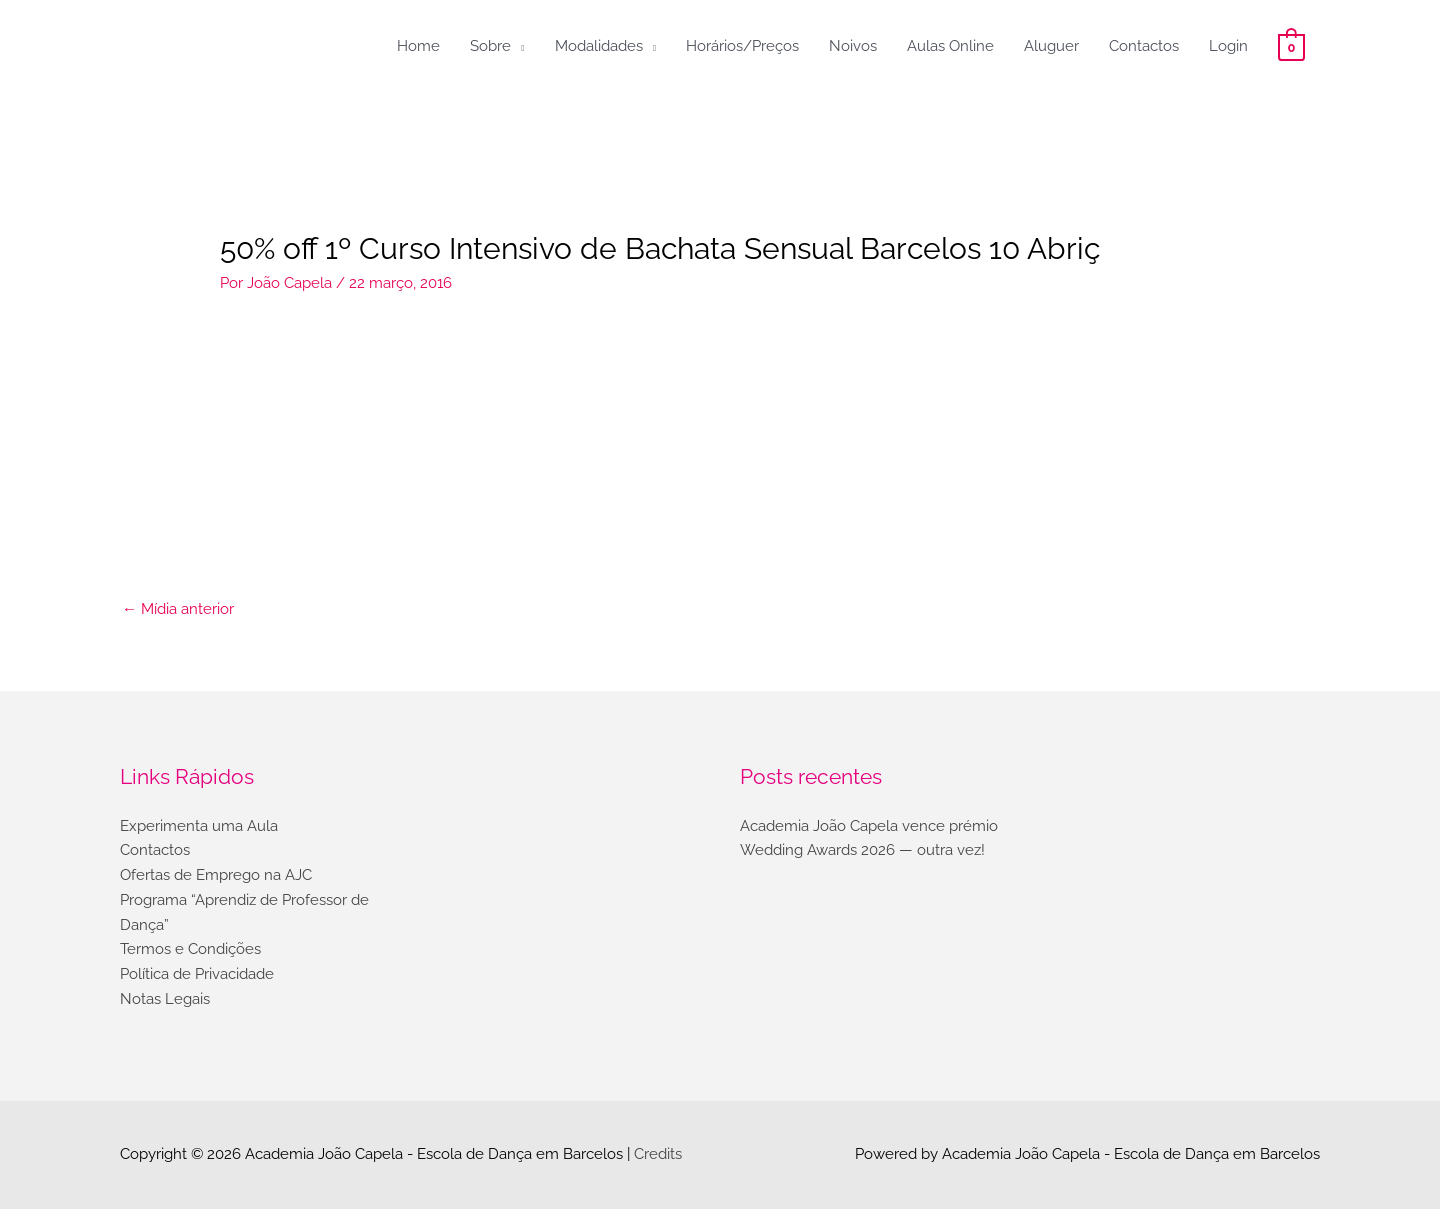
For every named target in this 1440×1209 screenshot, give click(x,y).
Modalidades (599, 46)
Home (418, 46)
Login (1228, 46)
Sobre (490, 46)
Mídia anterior (178, 609)
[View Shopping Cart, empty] (1291, 46)
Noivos (853, 46)
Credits (658, 1154)
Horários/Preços (742, 46)
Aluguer (1051, 46)
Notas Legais (165, 999)
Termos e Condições (190, 949)
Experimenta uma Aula (199, 826)
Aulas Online (950, 46)
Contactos (1144, 46)
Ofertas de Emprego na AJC (216, 875)
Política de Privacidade (197, 974)
